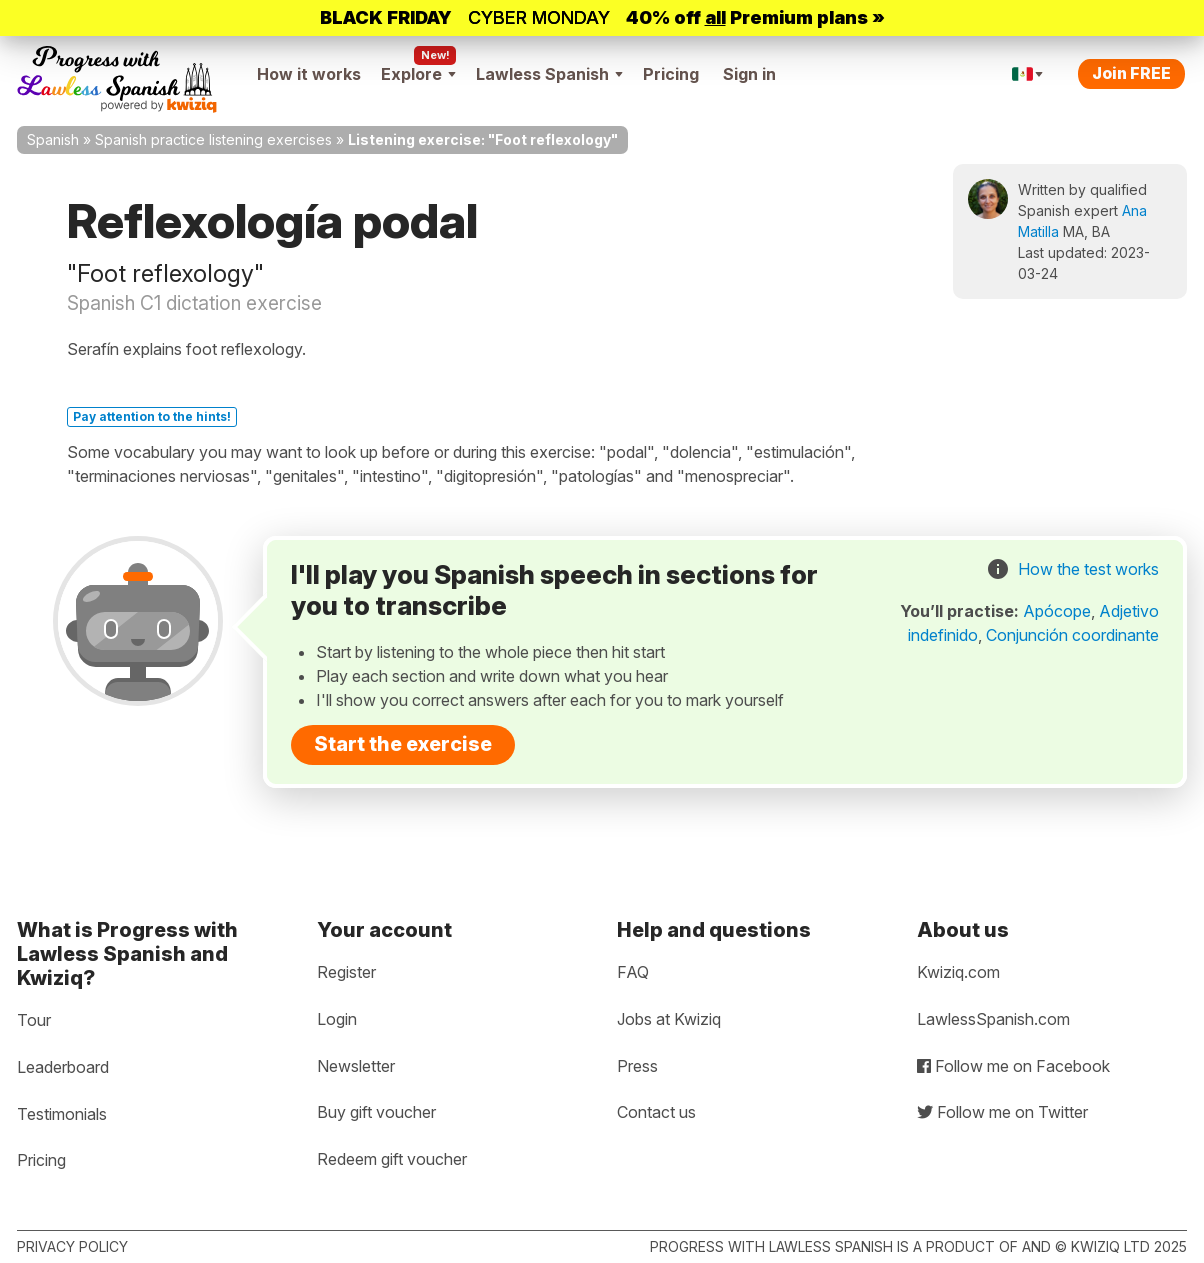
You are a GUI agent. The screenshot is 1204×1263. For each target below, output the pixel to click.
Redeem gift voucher (392, 1159)
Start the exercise (403, 744)
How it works (309, 74)
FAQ (633, 972)
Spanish (53, 139)
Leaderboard (63, 1067)
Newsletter (356, 1066)
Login (337, 1019)
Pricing (671, 74)
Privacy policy (72, 1246)
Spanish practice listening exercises (213, 139)
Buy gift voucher (376, 1112)
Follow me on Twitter (1002, 1112)
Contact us (656, 1112)
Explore (418, 74)
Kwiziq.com (958, 972)
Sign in (749, 74)
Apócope (1057, 611)
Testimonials (62, 1114)
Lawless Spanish (549, 74)
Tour (34, 1020)
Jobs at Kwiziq (669, 1019)
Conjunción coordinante (1072, 635)
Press (637, 1066)
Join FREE (1131, 73)
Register (346, 972)
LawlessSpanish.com (993, 1019)
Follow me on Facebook (1013, 1066)
